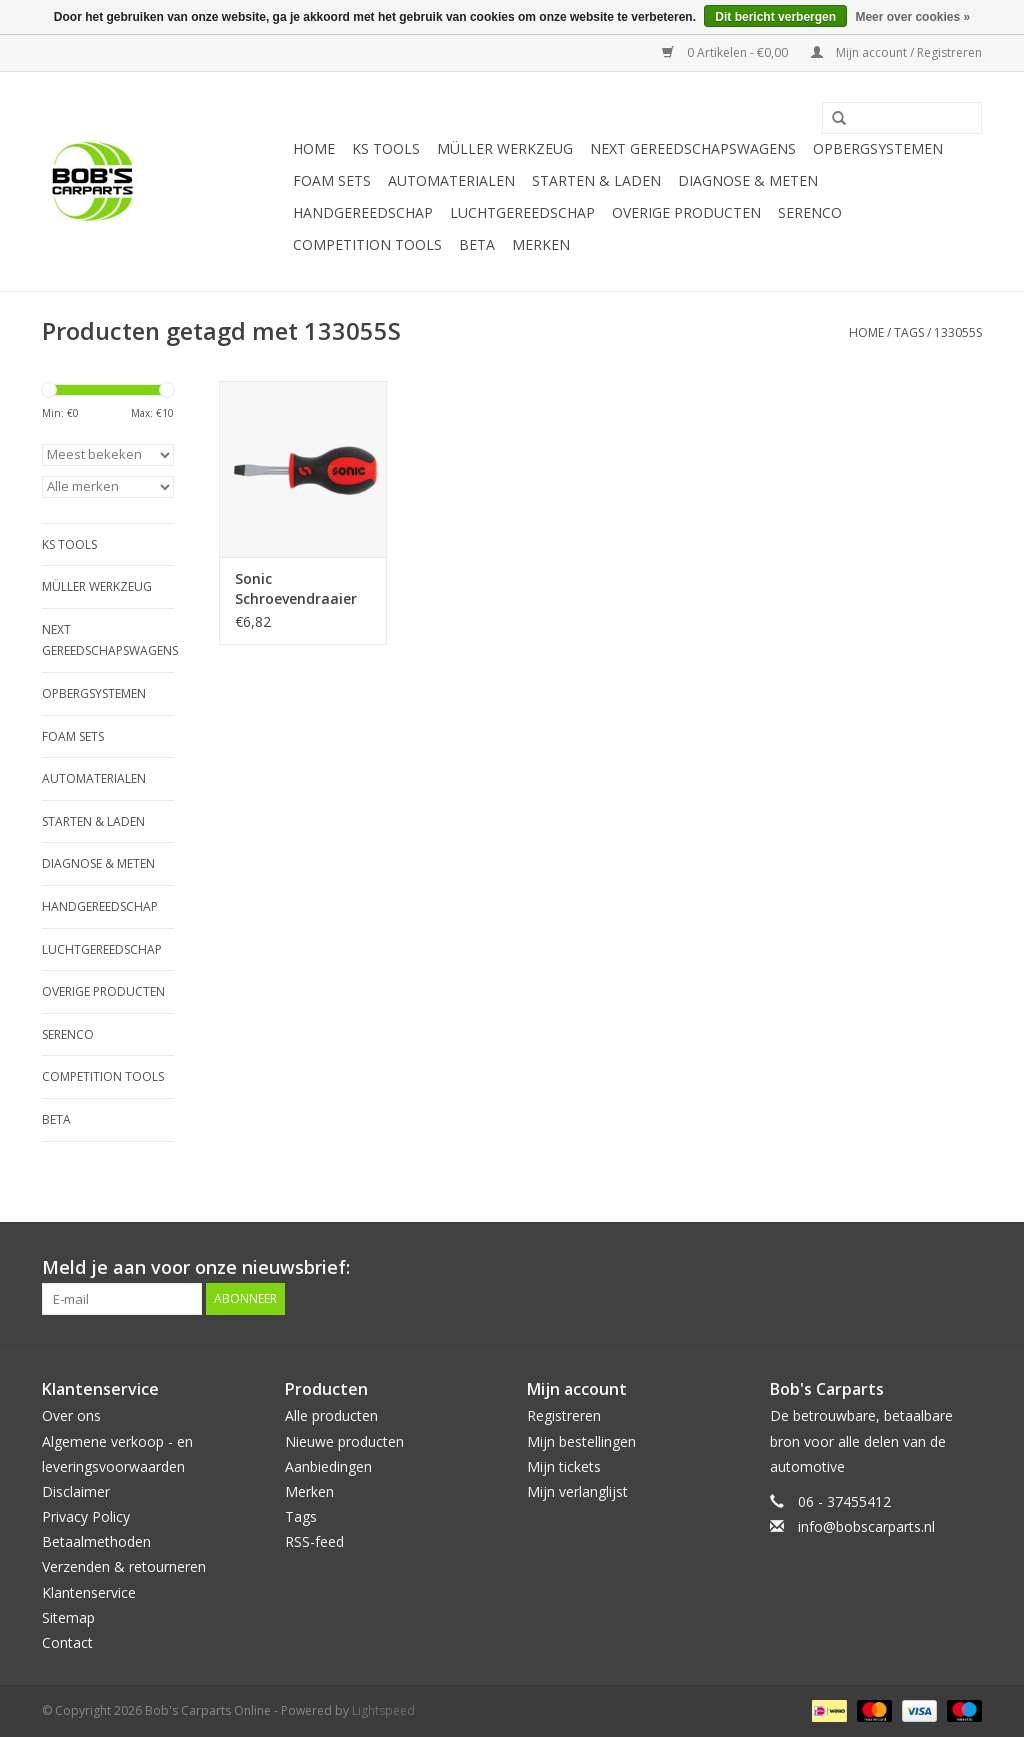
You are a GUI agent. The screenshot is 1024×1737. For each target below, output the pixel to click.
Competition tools (367, 244)
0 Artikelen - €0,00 (726, 52)
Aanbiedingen (328, 1466)
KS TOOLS (386, 148)
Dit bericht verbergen (775, 17)
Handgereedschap (363, 212)
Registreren (564, 1415)
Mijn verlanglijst (577, 1491)
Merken (541, 244)
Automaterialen (451, 180)
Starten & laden (596, 180)
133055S (958, 332)
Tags (909, 332)
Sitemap (68, 1617)
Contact (67, 1642)
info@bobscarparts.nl (866, 1526)
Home (314, 148)
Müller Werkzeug (505, 148)
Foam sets (332, 180)
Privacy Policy (86, 1516)
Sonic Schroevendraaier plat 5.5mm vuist (296, 589)
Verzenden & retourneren (124, 1566)
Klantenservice (89, 1592)
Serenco (810, 212)
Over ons (71, 1415)
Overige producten (686, 212)
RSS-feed (314, 1541)
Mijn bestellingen (581, 1441)
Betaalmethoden (96, 1541)
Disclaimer (76, 1491)
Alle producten (331, 1415)
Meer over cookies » (912, 17)
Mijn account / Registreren (896, 52)
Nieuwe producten (344, 1441)
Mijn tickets (564, 1466)
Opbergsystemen (878, 148)
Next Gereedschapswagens (693, 148)
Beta (477, 244)
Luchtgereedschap (522, 212)
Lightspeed (383, 1710)
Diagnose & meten (748, 180)
